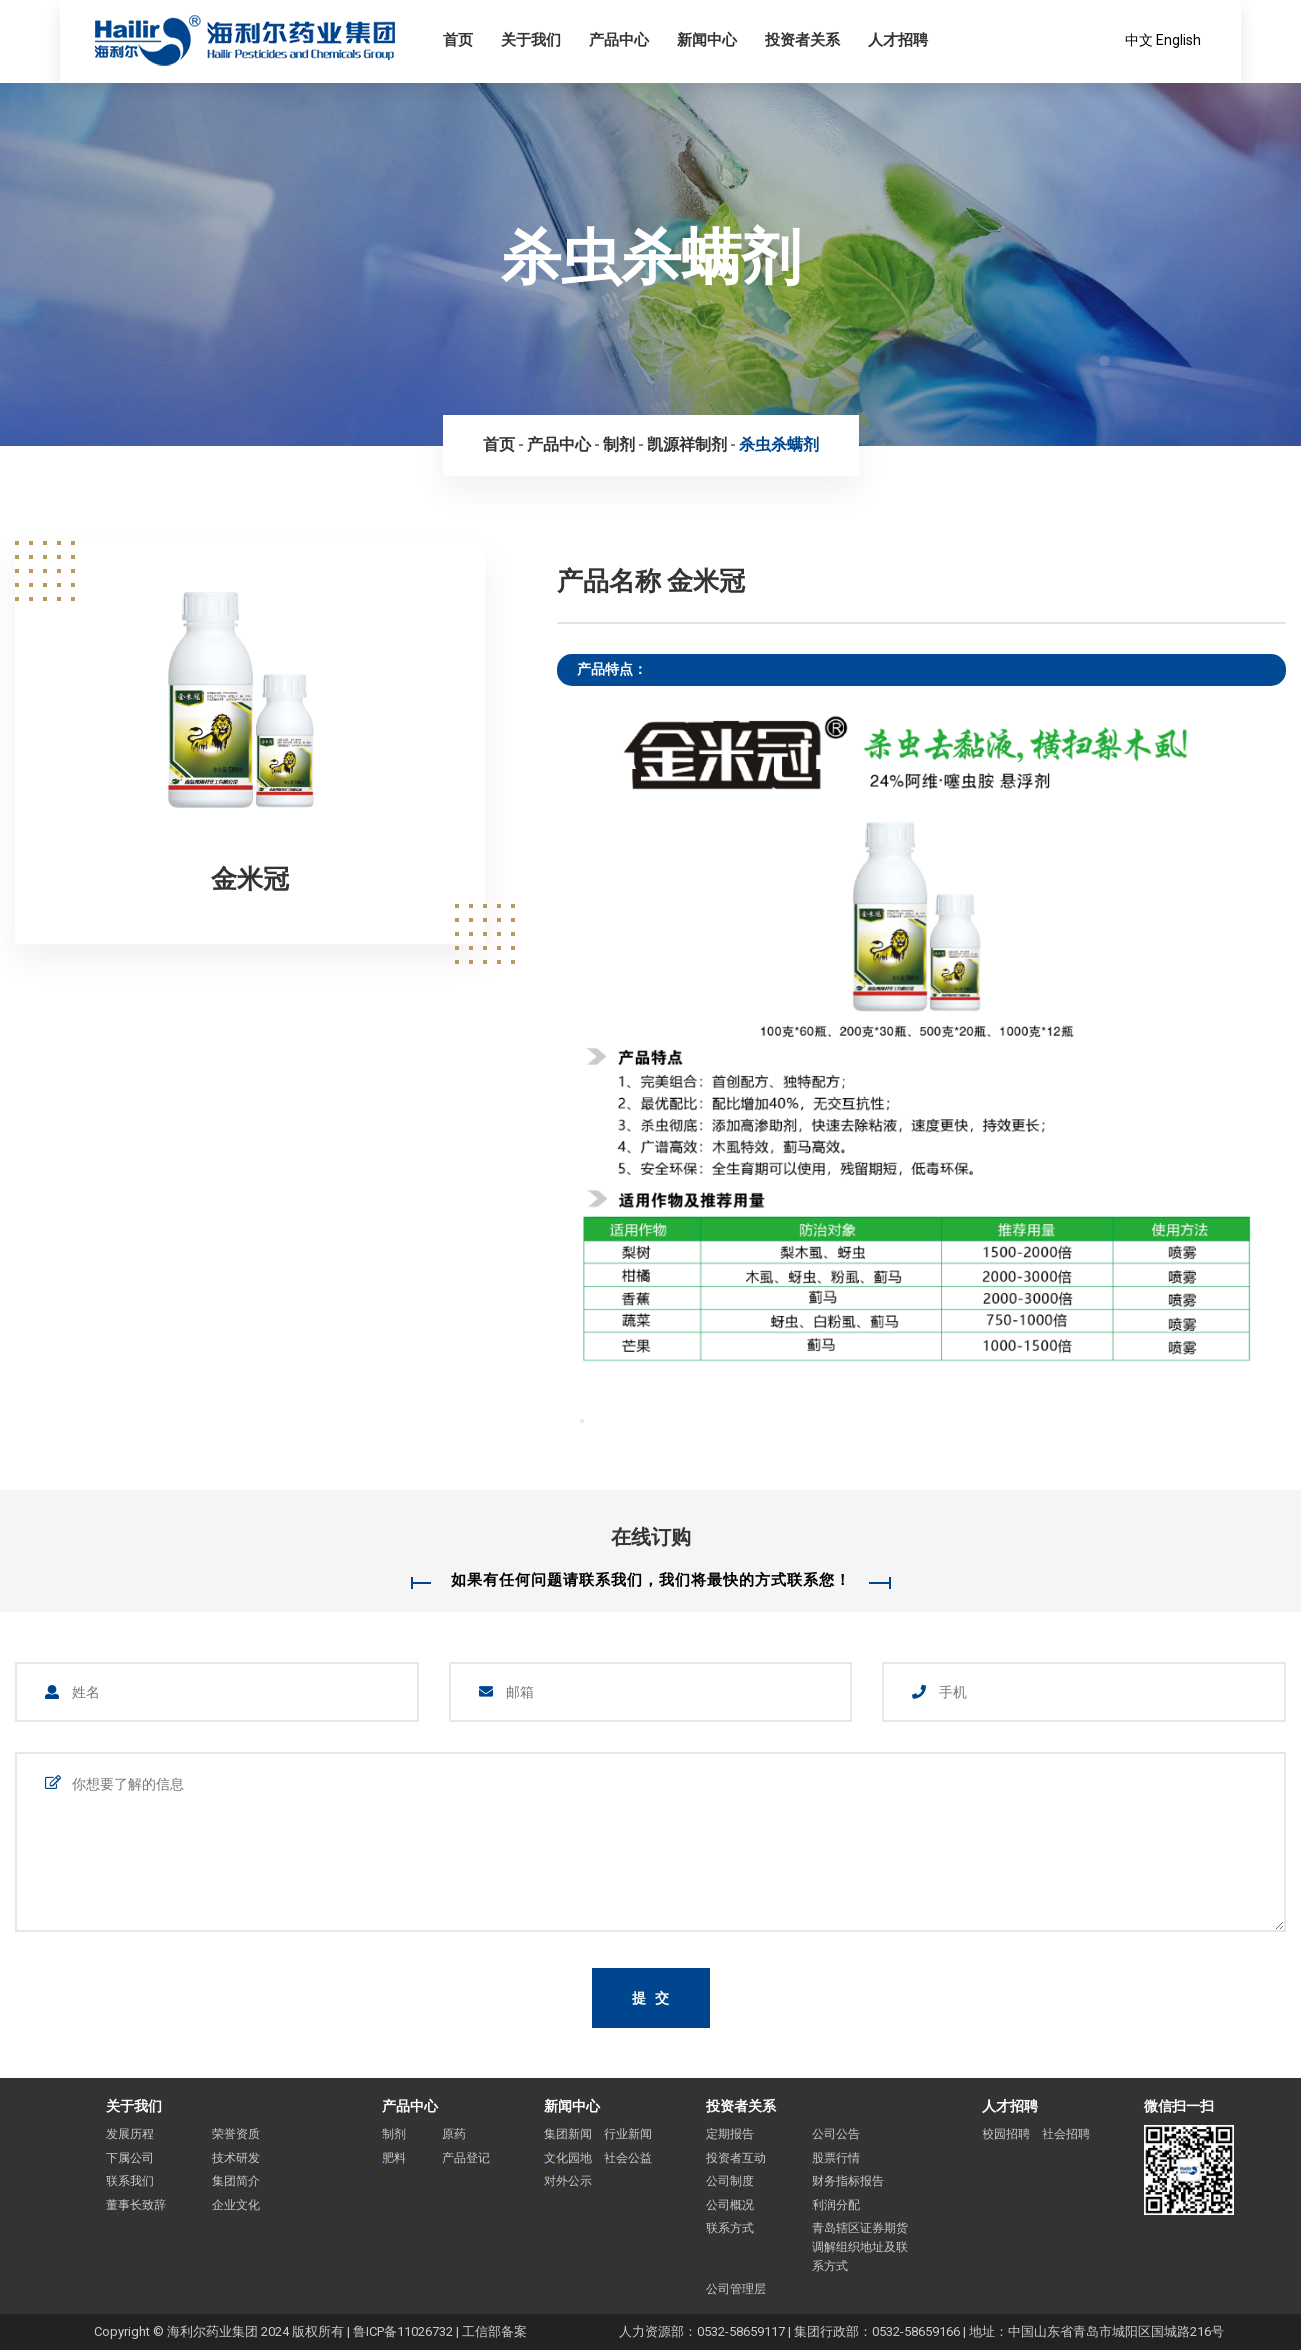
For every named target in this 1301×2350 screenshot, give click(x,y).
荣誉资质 (236, 2134)
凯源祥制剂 (687, 444)
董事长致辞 (136, 2205)
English (1178, 40)
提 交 (652, 1998)
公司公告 (836, 2134)
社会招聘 (1066, 2134)
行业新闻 (628, 2134)
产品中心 (559, 444)
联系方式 (730, 2228)
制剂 (619, 444)
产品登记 (466, 2158)
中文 (1139, 40)
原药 (454, 2134)
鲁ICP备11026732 (403, 2331)
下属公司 (130, 2158)
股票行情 (836, 2158)
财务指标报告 (848, 2181)
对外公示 (568, 2181)
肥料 (394, 2158)
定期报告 (730, 2134)
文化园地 (568, 2158)
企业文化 (236, 2205)
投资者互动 (736, 2158)
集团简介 (236, 2181)
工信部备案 (494, 2331)
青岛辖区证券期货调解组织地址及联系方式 (860, 2246)
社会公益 (628, 2158)
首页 (499, 444)
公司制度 (730, 2181)
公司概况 (730, 2205)
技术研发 (236, 2158)
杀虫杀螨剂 (779, 444)
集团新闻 (568, 2134)
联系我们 (130, 2181)
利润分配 (836, 2205)
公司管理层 (736, 2289)
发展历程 (130, 2134)
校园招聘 (1006, 2134)
